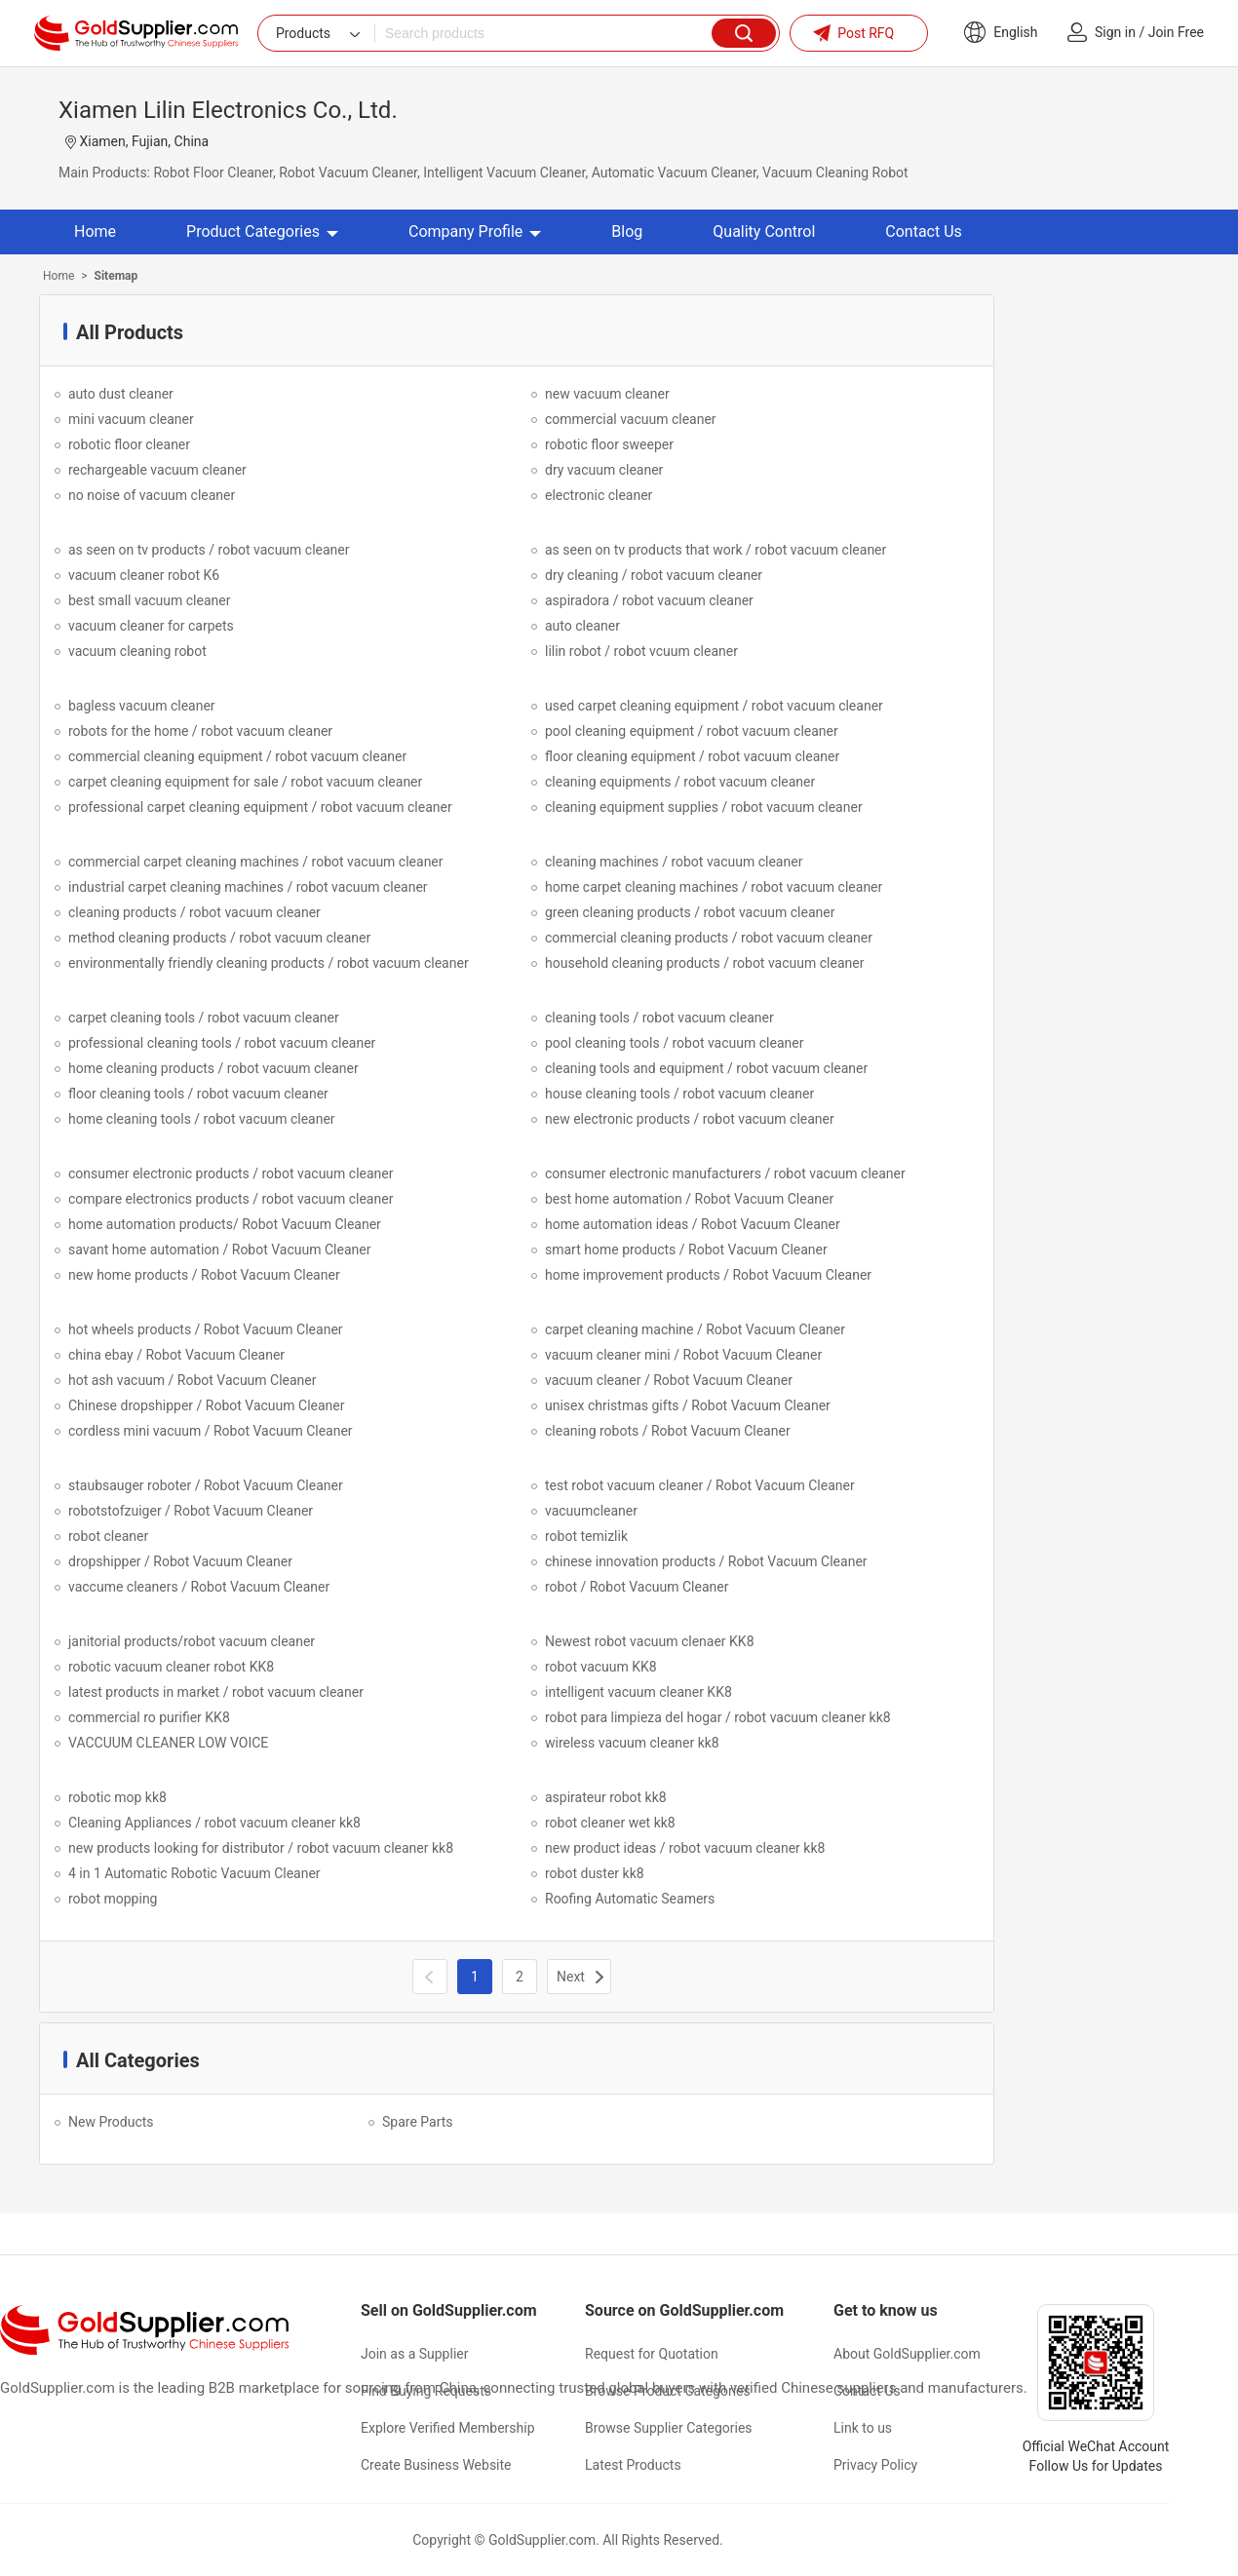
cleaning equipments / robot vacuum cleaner (680, 781)
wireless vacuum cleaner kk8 (632, 1742)
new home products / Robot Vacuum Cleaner (204, 1275)
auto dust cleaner (121, 394)
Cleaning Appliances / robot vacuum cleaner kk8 (214, 1822)
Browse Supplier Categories (669, 2428)
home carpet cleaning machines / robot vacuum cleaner (713, 887)
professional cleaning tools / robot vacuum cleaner (221, 1043)
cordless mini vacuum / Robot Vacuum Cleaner (210, 1431)
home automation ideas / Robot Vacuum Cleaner (692, 1224)
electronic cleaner (598, 495)
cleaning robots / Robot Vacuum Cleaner (668, 1431)
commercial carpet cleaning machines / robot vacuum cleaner (256, 861)
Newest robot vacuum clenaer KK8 (649, 1641)
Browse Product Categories (668, 2391)
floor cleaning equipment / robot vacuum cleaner (692, 756)
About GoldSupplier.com (907, 2354)
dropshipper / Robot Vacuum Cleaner (180, 1561)
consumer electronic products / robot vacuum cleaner (230, 1173)
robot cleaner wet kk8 (610, 1822)
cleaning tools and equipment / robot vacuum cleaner (706, 1068)
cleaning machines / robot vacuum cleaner (673, 861)
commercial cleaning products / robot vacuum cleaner (708, 937)
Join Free (1176, 32)
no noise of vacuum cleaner (151, 495)
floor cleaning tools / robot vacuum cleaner (198, 1093)
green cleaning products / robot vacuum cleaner (689, 912)
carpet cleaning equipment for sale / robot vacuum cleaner (245, 781)
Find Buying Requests (426, 2391)
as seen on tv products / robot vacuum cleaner (209, 549)
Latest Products (633, 2465)
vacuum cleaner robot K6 (143, 575)
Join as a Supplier (414, 2354)
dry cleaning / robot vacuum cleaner (653, 575)
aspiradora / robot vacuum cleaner (649, 600)
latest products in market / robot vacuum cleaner (216, 1692)
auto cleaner (582, 626)
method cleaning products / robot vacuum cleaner (219, 937)
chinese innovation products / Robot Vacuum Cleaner (706, 1561)
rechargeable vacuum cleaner (157, 470)
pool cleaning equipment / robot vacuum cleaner (691, 731)
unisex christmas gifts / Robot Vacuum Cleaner (688, 1405)
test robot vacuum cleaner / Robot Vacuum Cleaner (700, 1485)
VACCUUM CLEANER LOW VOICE (168, 1742)
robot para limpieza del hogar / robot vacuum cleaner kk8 (718, 1717)
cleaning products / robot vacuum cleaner (194, 912)
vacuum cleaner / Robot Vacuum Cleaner (669, 1380)
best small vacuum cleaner (149, 600)
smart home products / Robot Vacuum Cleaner (686, 1249)
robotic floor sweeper (609, 444)
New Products (111, 2122)
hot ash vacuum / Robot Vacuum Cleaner (192, 1380)
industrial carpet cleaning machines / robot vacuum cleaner (248, 887)
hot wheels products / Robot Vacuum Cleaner (205, 1329)
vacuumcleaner (591, 1511)
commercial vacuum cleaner (630, 419)
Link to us (862, 2428)
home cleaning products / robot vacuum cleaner (213, 1068)
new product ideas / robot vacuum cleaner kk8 (685, 1848)
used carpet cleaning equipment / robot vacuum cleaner (714, 705)
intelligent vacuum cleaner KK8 (638, 1692)
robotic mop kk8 (117, 1797)
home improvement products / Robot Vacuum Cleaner (708, 1275)
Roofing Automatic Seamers (630, 1898)
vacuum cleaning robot (137, 651)
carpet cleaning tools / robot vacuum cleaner (203, 1017)
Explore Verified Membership (448, 2428)
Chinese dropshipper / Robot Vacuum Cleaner (206, 1405)
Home (95, 231)
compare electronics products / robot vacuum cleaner (230, 1199)
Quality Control (764, 231)
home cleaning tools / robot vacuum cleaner (201, 1119)
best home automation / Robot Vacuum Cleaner (689, 1199)
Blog (626, 231)
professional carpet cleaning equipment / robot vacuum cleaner (260, 807)
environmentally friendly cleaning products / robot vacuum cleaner (268, 963)
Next (571, 1976)
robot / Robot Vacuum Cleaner (636, 1587)
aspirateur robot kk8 (606, 1797)
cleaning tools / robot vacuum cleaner (659, 1017)
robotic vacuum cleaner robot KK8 (171, 1666)
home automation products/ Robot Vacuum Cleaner (224, 1224)
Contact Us (923, 231)
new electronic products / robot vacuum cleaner (689, 1119)
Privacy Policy (875, 2465)
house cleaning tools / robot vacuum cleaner (679, 1093)
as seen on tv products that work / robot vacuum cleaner (715, 549)
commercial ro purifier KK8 (149, 1717)
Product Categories (262, 231)
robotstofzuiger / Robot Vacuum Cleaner (190, 1511)
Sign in (1115, 32)
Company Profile (474, 231)
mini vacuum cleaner (131, 419)
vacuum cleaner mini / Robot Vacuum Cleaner (683, 1355)
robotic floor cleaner (129, 444)
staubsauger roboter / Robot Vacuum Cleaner (205, 1485)
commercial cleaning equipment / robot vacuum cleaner (237, 756)
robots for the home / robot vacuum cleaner (200, 731)
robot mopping (112, 1898)
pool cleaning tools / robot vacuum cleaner (674, 1043)
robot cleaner (108, 1536)
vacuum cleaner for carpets (151, 626)
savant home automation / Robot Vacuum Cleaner (219, 1249)
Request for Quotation (651, 2354)
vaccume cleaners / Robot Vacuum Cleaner (198, 1587)
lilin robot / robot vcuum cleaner (641, 651)
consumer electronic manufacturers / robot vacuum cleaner (725, 1173)
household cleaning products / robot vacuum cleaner (704, 963)
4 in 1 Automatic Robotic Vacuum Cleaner (194, 1873)
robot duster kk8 (594, 1873)
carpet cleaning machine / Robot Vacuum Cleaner (695, 1329)
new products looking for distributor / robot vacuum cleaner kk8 (260, 1848)
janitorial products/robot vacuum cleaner (191, 1641)
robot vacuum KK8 (601, 1666)
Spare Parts (417, 2122)
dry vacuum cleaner (604, 470)
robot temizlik (586, 1536)
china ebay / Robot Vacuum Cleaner (176, 1355)
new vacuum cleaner (607, 394)
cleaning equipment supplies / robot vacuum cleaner (704, 807)
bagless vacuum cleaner (141, 705)
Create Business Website (436, 2465)
